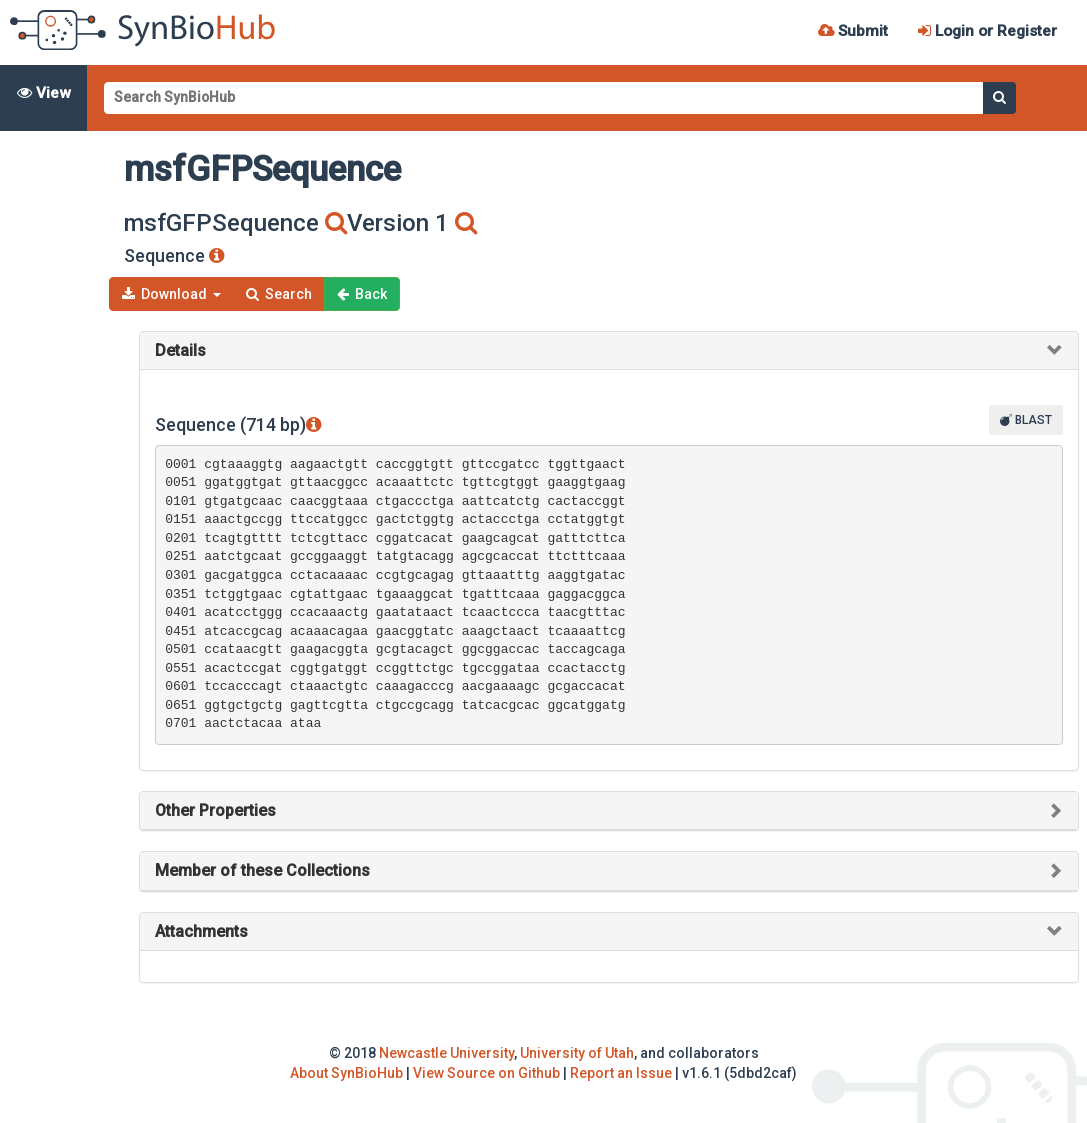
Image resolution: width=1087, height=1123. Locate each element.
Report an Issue (621, 1073)
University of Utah (577, 1053)
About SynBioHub (346, 1073)
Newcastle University (446, 1053)
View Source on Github (486, 1073)
